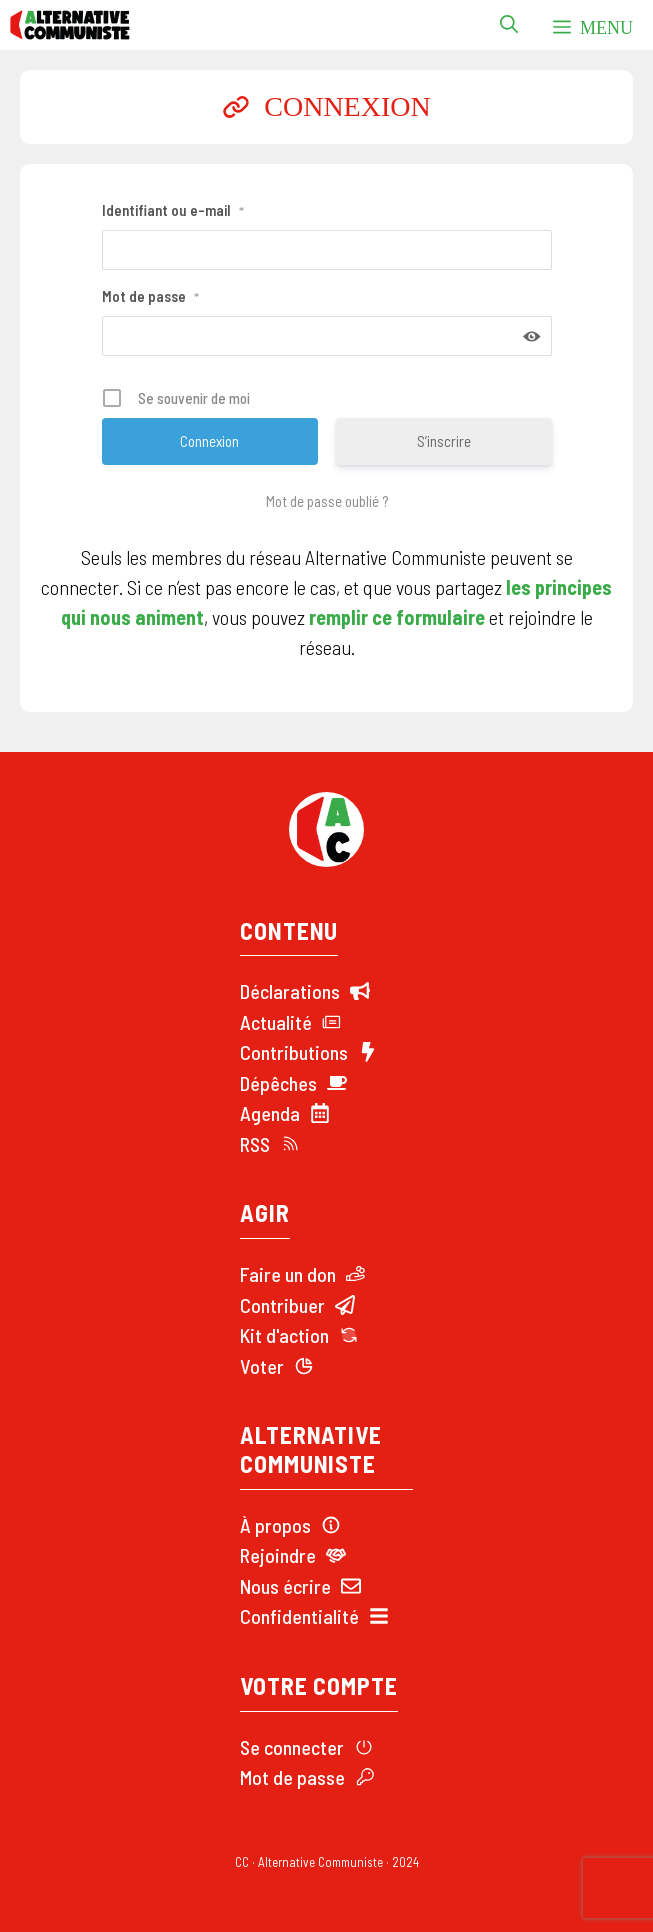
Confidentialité (299, 1616)
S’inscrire (444, 441)
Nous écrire (285, 1586)
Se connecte (288, 1747)
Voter (262, 1366)
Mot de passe (150, 296)
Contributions (294, 1052)
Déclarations (290, 991)
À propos (275, 1525)
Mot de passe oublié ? (327, 501)
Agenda (270, 1113)
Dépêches (278, 1083)
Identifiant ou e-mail (173, 210)
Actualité (276, 1022)
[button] (509, 25)
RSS (255, 1144)
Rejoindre (278, 1555)
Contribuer (282, 1305)
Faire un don (288, 1274)
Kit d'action (284, 1335)
